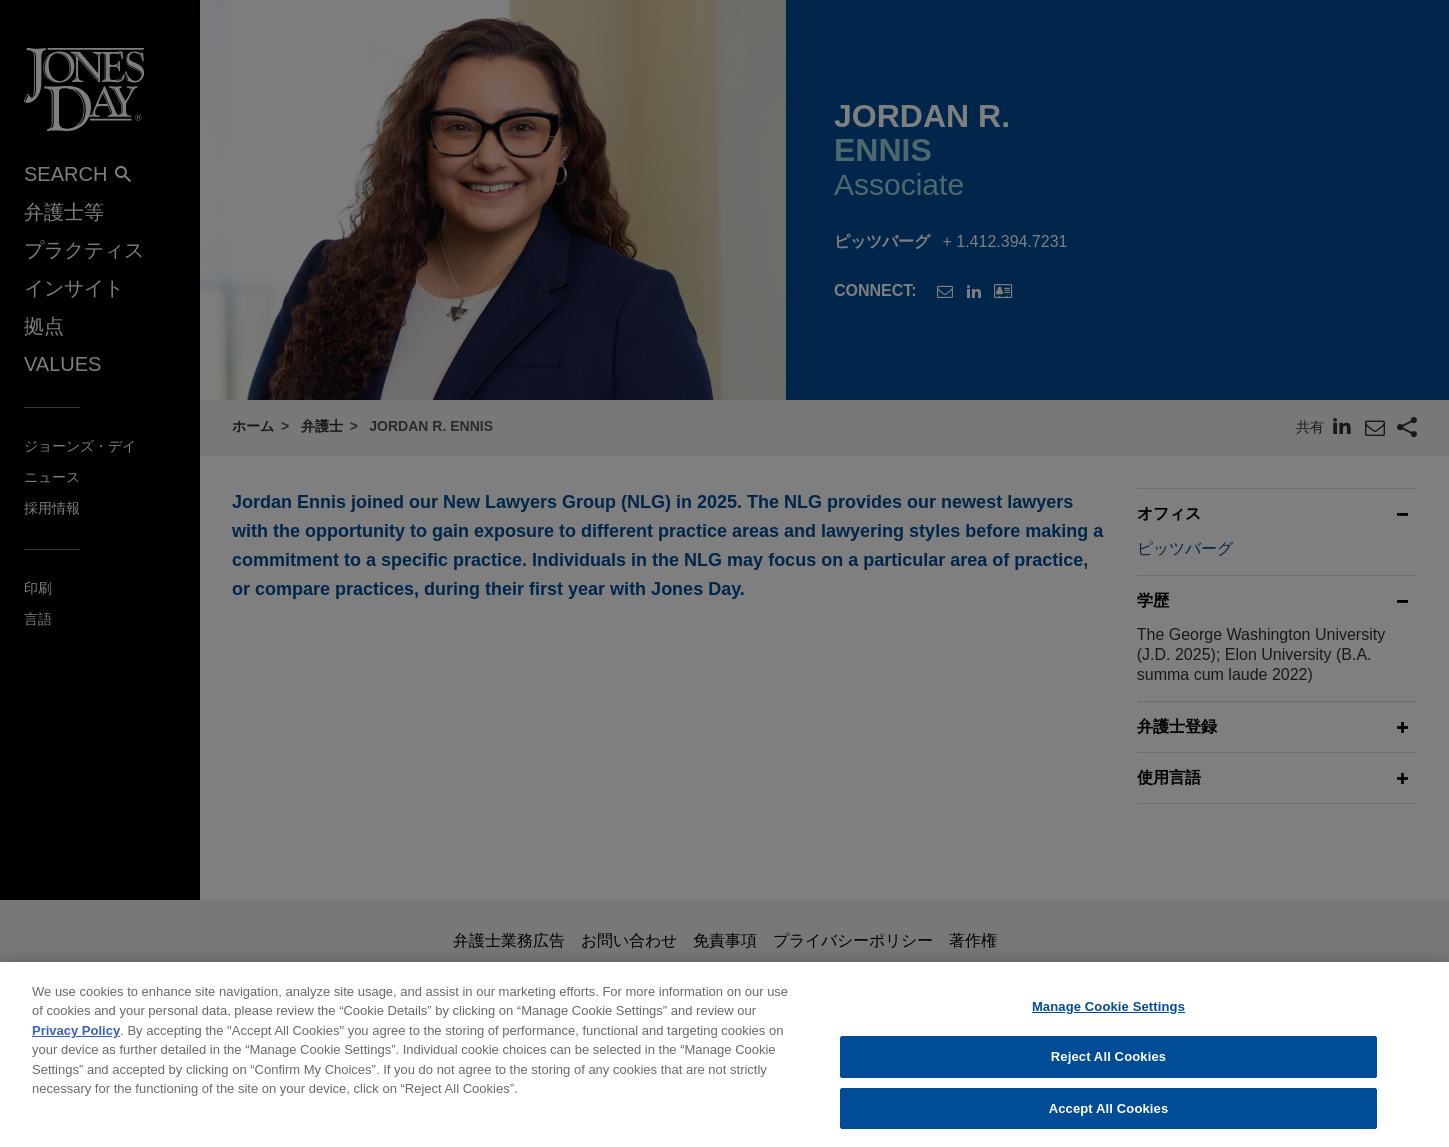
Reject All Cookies (1108, 1068)
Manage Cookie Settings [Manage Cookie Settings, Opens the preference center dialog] (1108, 1017)
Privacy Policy (76, 1041)
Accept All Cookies (1109, 1120)
